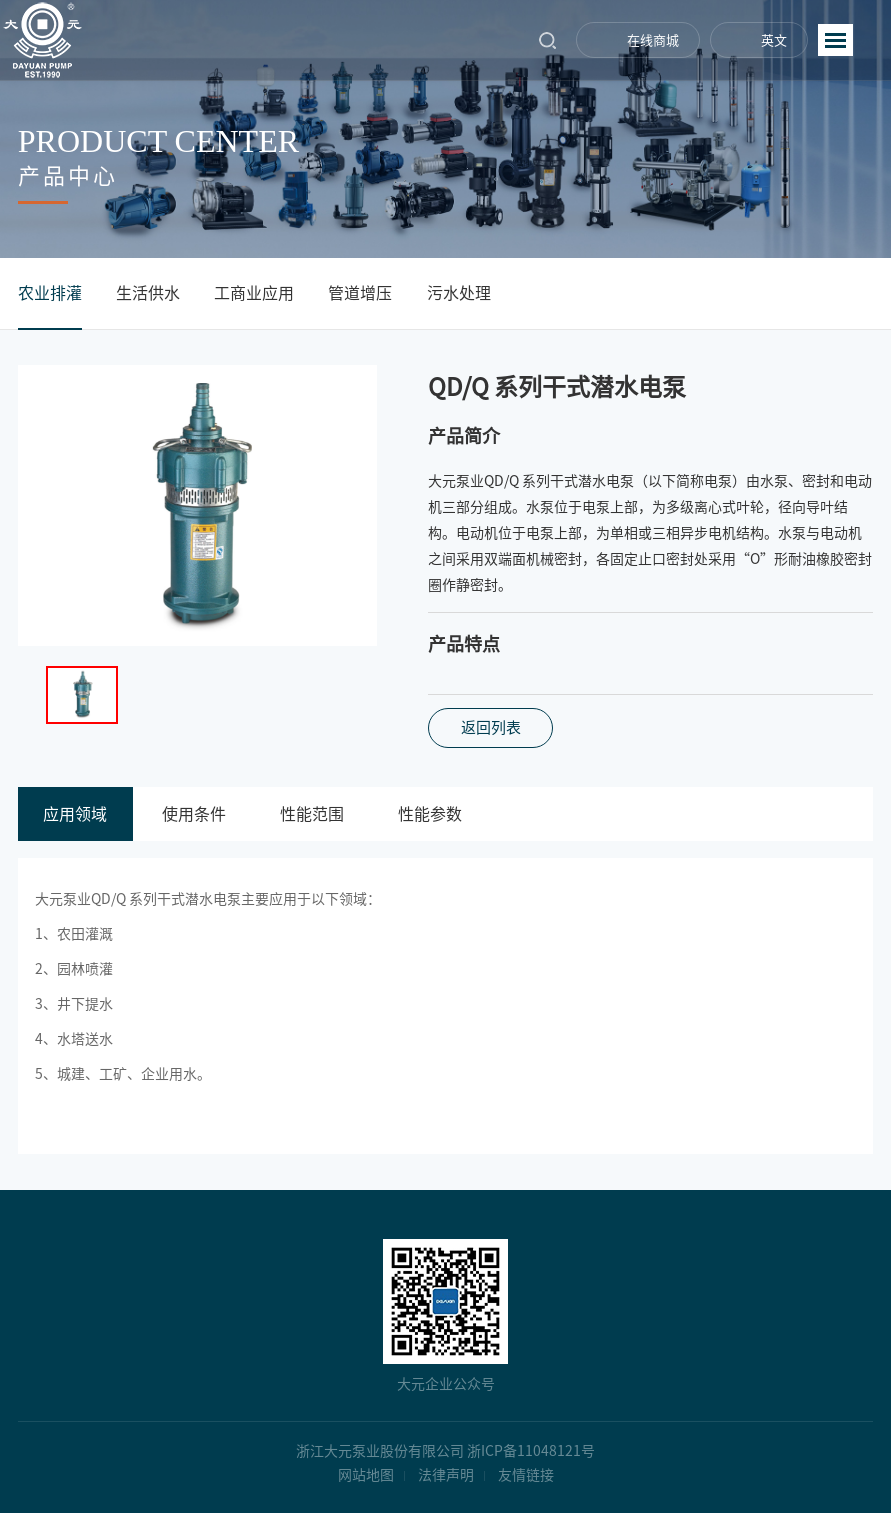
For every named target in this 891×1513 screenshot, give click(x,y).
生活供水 (148, 293)
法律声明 (446, 1475)
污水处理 (459, 293)
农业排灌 (50, 293)
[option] (198, 505)
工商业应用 (254, 293)
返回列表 (491, 727)
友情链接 (526, 1475)
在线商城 (653, 40)
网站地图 (366, 1475)
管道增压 (360, 293)
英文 (774, 40)
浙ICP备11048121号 (531, 1451)
